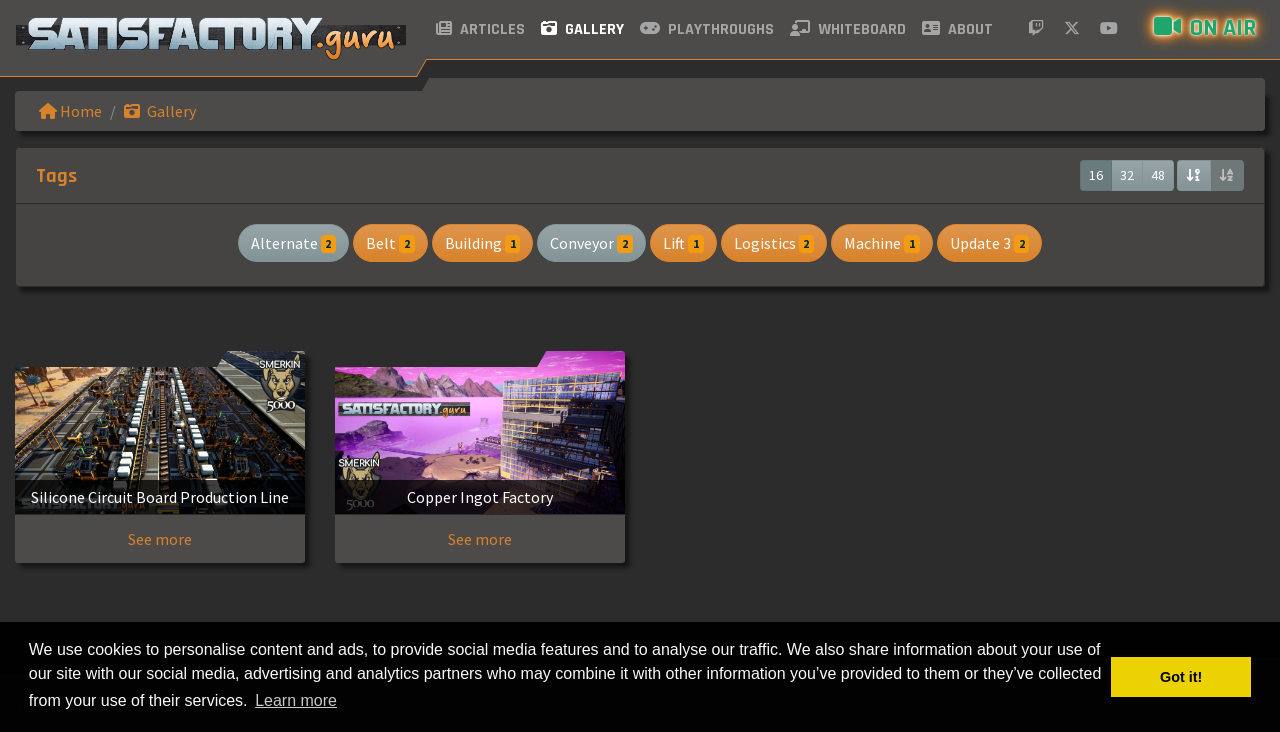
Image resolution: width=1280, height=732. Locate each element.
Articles (480, 29)
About (957, 29)
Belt (390, 243)
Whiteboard (848, 29)
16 (1096, 175)
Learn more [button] (296, 700)
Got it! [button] (1181, 677)
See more (160, 539)
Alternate (294, 243)
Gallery (582, 29)
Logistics (774, 243)
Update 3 (990, 243)
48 (1158, 175)
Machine (882, 243)
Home (70, 111)
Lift (683, 243)
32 (1127, 175)
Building (483, 243)
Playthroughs (707, 29)
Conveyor (591, 243)
